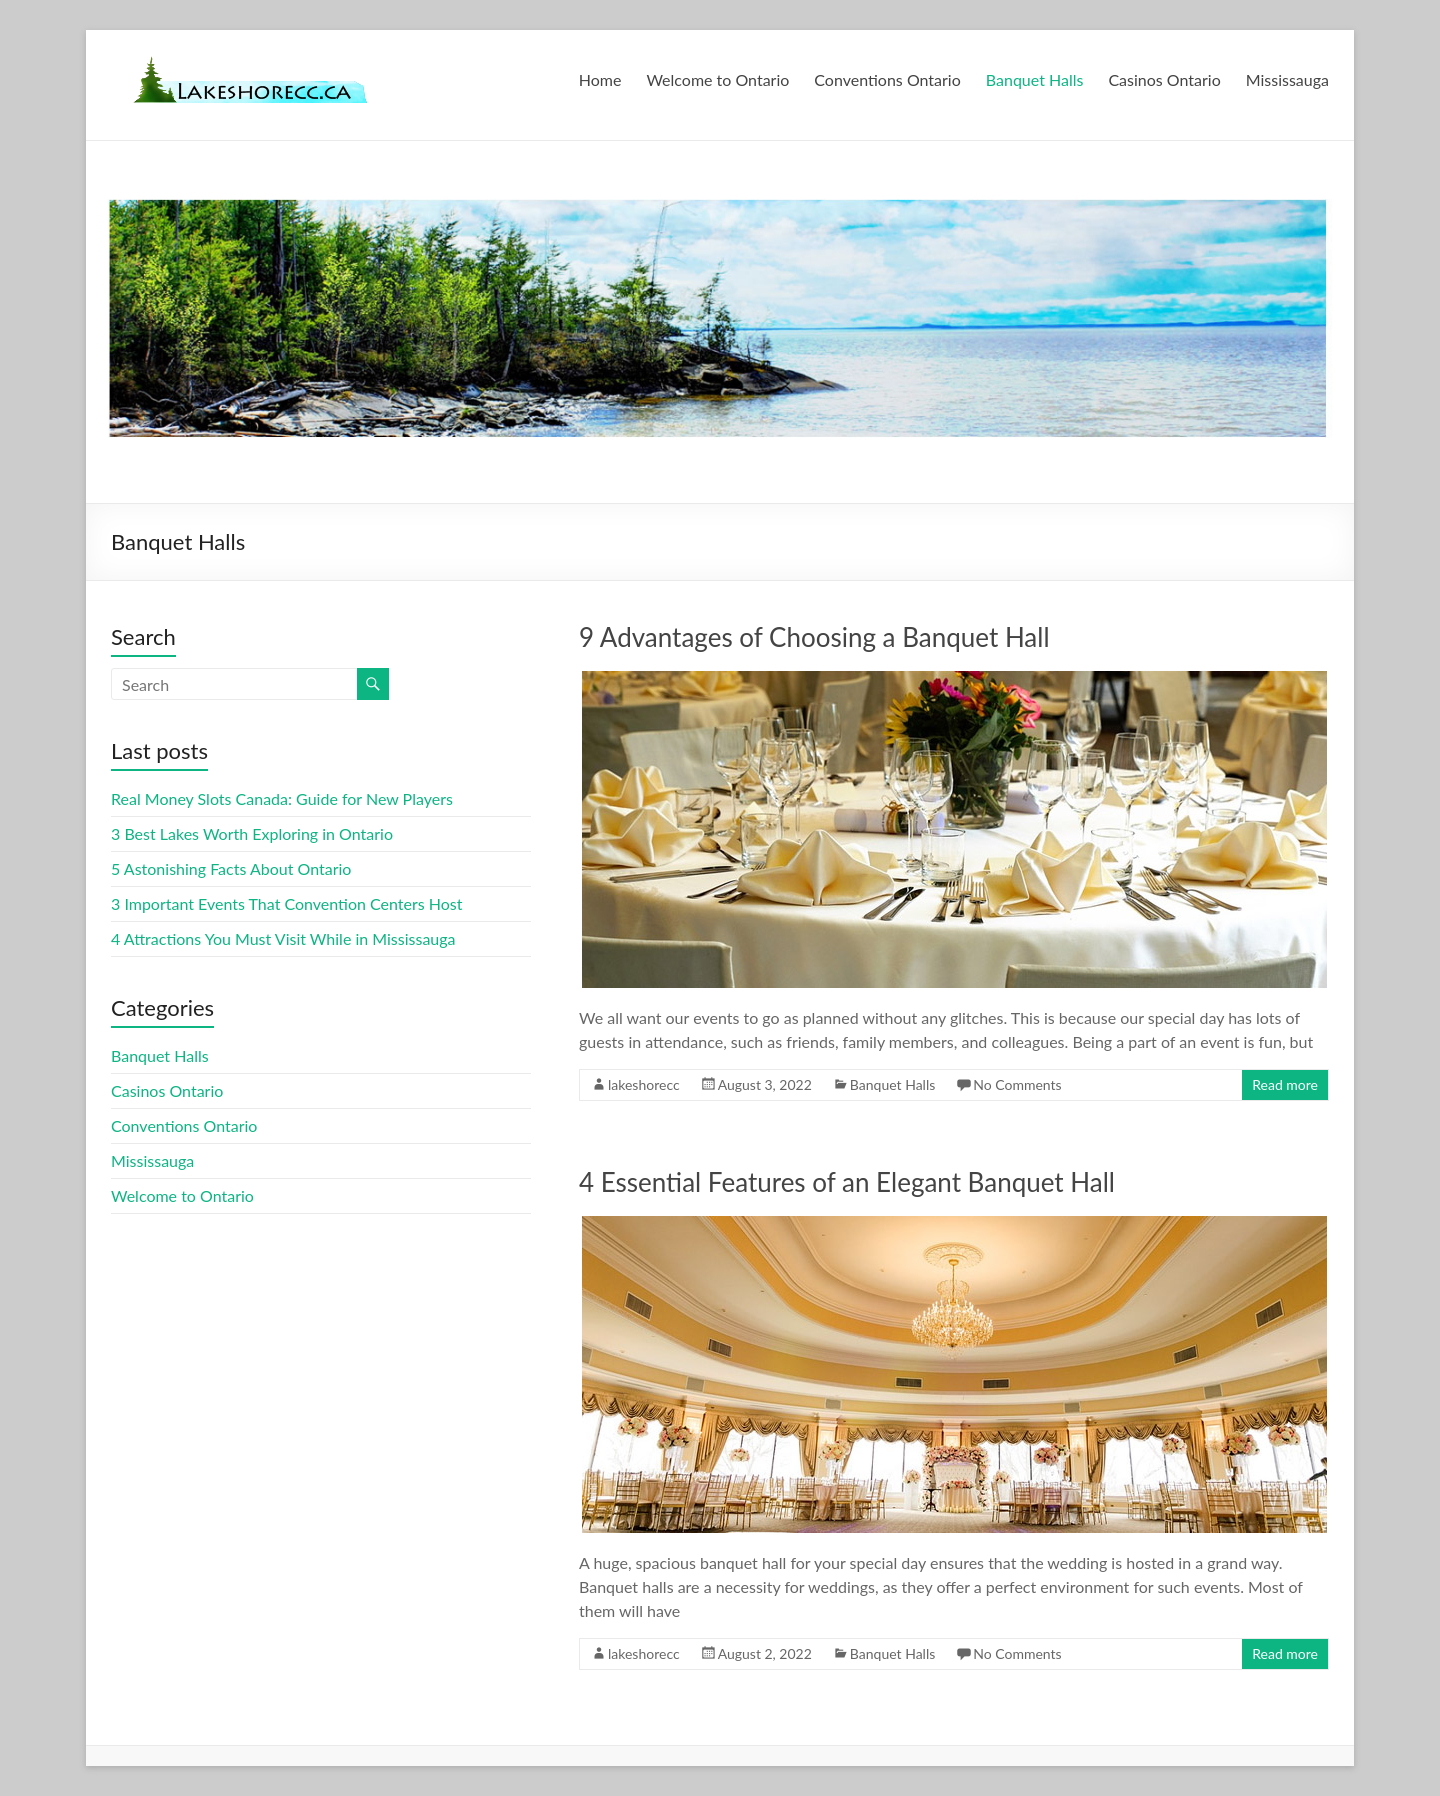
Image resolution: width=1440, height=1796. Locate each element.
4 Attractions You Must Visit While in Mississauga (283, 938)
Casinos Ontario (1164, 79)
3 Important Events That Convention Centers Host (287, 903)
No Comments (1017, 1084)
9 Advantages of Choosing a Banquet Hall (814, 637)
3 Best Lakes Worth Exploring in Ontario (252, 833)
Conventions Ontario (887, 79)
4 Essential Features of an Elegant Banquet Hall (847, 1182)
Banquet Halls (1035, 79)
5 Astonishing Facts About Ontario (231, 868)
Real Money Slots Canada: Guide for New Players (282, 798)
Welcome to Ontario (717, 79)
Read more (1285, 1084)
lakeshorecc (644, 1084)
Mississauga (1287, 79)
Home (600, 79)
